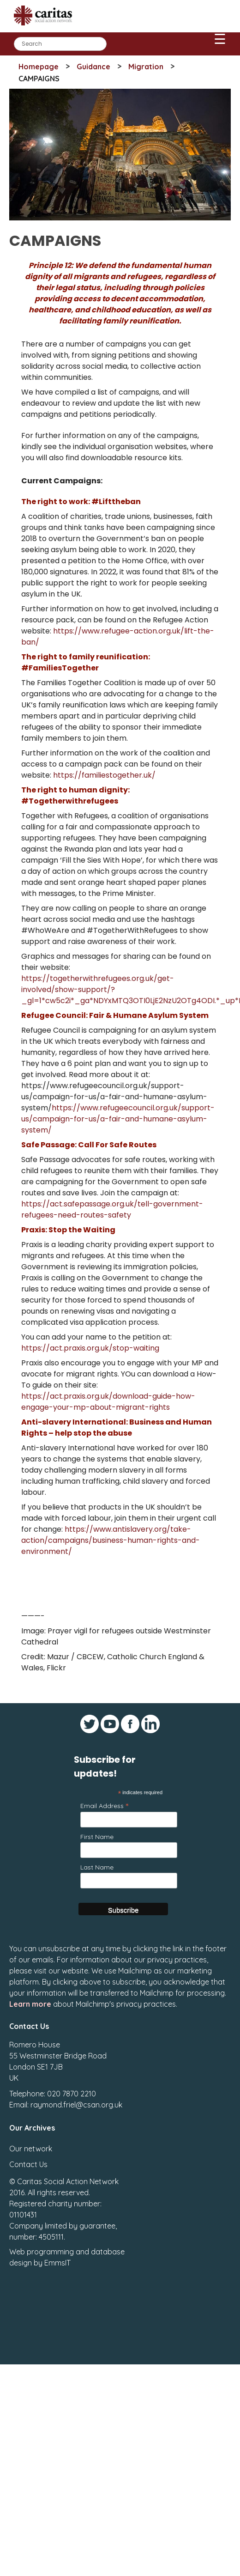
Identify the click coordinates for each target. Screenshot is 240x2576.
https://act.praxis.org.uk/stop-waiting (90, 1348)
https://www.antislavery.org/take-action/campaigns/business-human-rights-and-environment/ (110, 1540)
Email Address (104, 1805)
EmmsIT (57, 2262)
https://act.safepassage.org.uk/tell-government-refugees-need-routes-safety (112, 1209)
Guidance (93, 66)
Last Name (97, 1867)
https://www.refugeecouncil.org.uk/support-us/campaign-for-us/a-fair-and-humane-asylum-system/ (118, 1118)
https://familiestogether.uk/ (104, 775)
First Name (97, 1837)
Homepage (38, 66)
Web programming (41, 2251)
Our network (30, 2148)
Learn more (30, 2004)
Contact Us (28, 2164)
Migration (145, 66)
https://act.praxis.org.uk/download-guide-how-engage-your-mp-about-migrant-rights (108, 1402)
